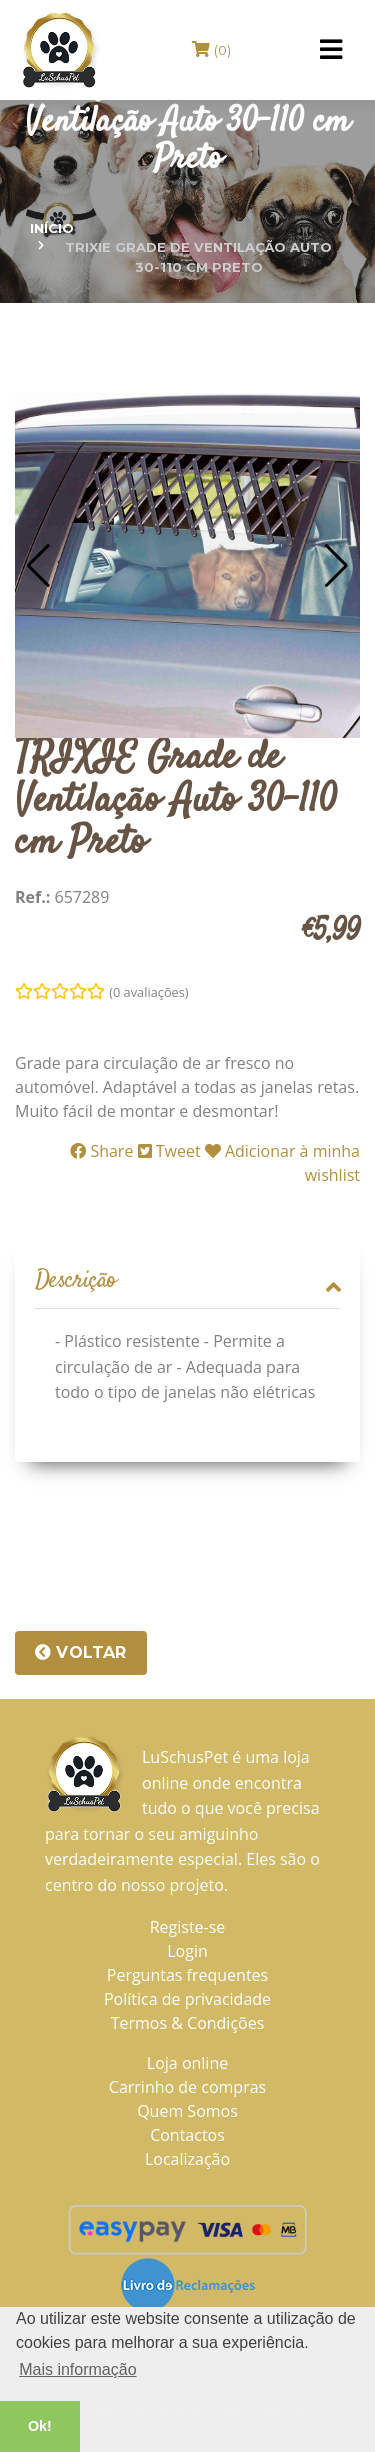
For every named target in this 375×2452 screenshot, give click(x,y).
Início (52, 228)
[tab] (187, 1282)
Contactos (187, 2135)
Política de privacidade (187, 1999)
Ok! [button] (40, 2426)
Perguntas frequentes (187, 1975)
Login (187, 1951)
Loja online (187, 2063)
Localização (187, 2159)
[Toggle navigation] (331, 50)
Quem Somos (187, 2111)
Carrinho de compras (187, 2087)
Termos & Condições (188, 2023)
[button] (38, 566)
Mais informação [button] (77, 2369)
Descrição (187, 1281)
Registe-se (188, 1927)
